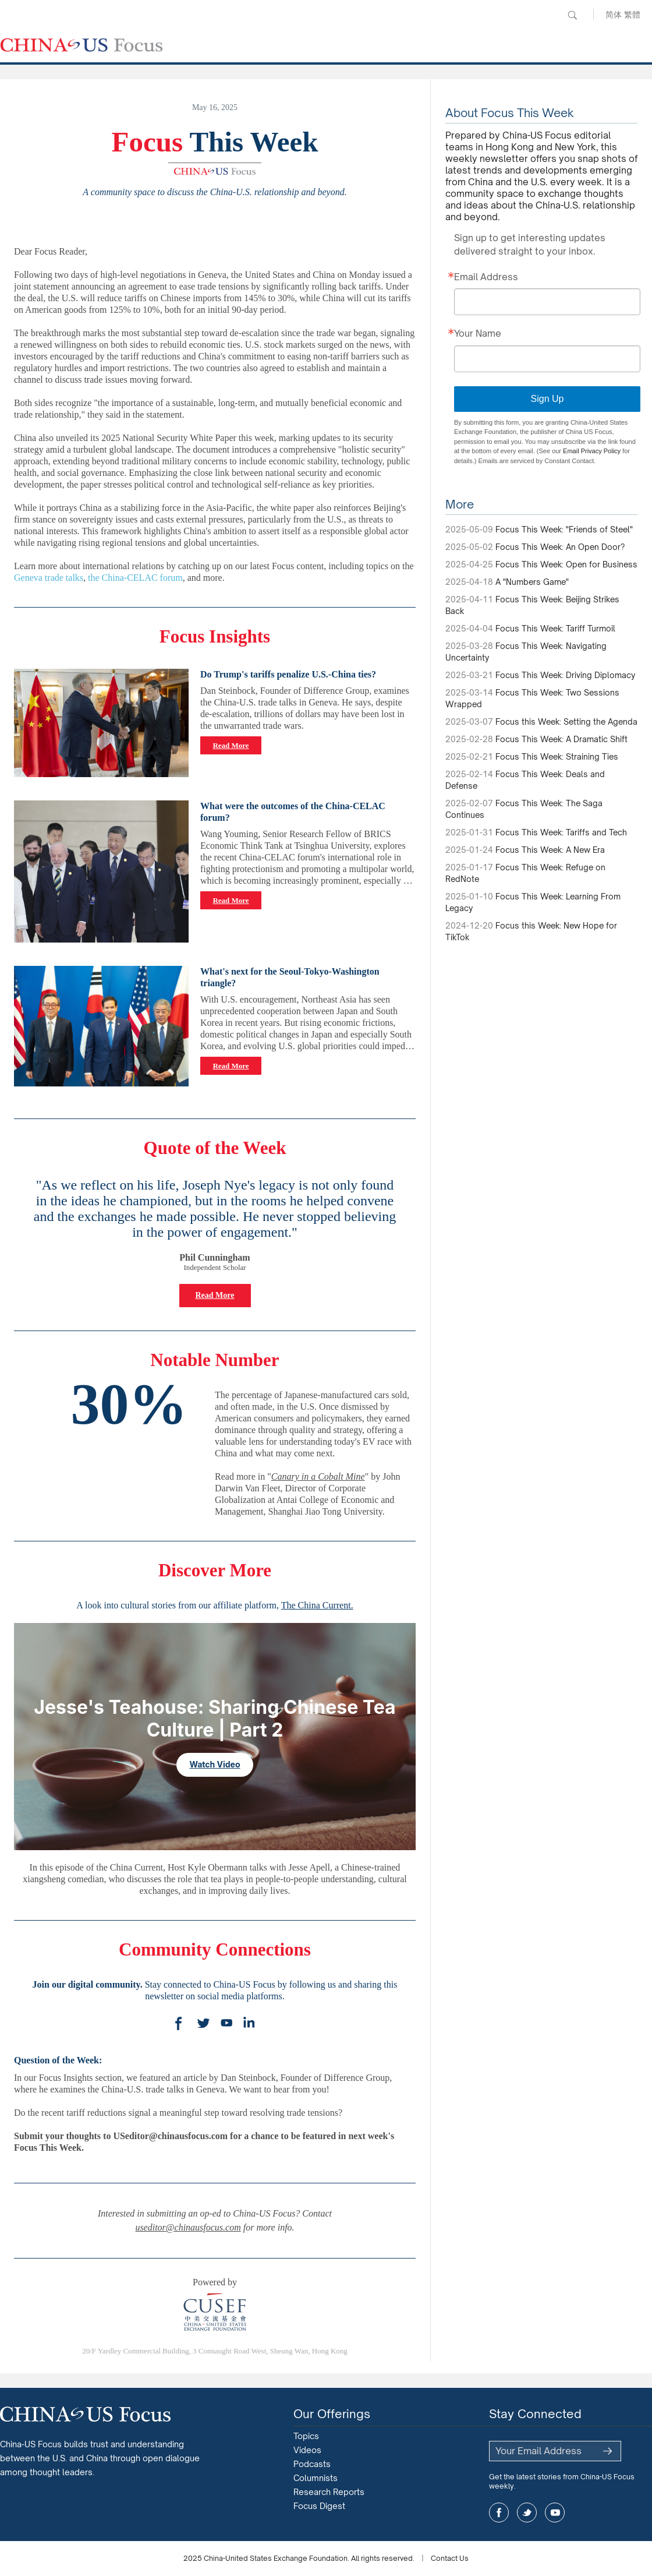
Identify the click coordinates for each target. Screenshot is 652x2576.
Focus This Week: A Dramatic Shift (561, 739)
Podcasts (312, 2464)
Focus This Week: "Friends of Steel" (564, 529)
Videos (307, 2450)
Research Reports (328, 2492)
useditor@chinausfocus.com (187, 2227)
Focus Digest (319, 2506)
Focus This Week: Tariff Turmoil (555, 628)
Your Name (477, 333)
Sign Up (547, 399)
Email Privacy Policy (592, 450)
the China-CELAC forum (135, 578)
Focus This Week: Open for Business (566, 564)
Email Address (486, 277)
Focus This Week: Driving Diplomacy (565, 675)
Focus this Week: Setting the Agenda (566, 721)
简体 (613, 14)
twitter (527, 2512)
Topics (306, 2436)
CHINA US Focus (81, 44)
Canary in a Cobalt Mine (318, 1476)
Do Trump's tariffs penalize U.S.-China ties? (288, 674)
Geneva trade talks (48, 578)
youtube (555, 2512)
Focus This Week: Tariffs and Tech (561, 832)
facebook (499, 2512)
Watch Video (214, 1764)
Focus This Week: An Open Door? (560, 547)
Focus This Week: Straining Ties (556, 756)
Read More (230, 745)
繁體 (632, 14)
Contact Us (450, 2558)
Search (572, 15)
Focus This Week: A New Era (550, 850)
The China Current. (317, 1605)
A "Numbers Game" (532, 582)
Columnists (315, 2478)
